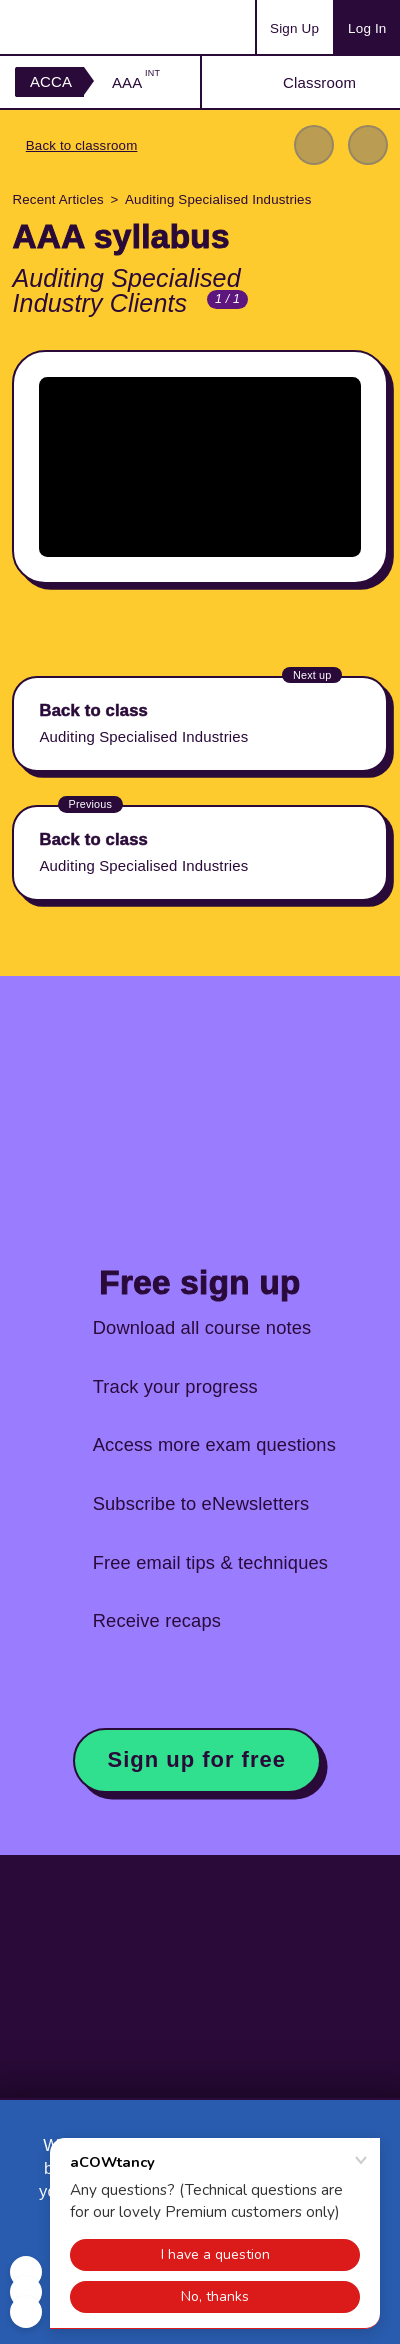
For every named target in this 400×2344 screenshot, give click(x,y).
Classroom (319, 82)
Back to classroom (82, 145)
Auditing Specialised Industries (218, 199)
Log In (367, 28)
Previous (314, 145)
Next (368, 145)
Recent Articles (57, 199)
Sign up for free (197, 1759)
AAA (136, 82)
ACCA (51, 81)
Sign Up (294, 28)
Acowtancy (94, 27)
